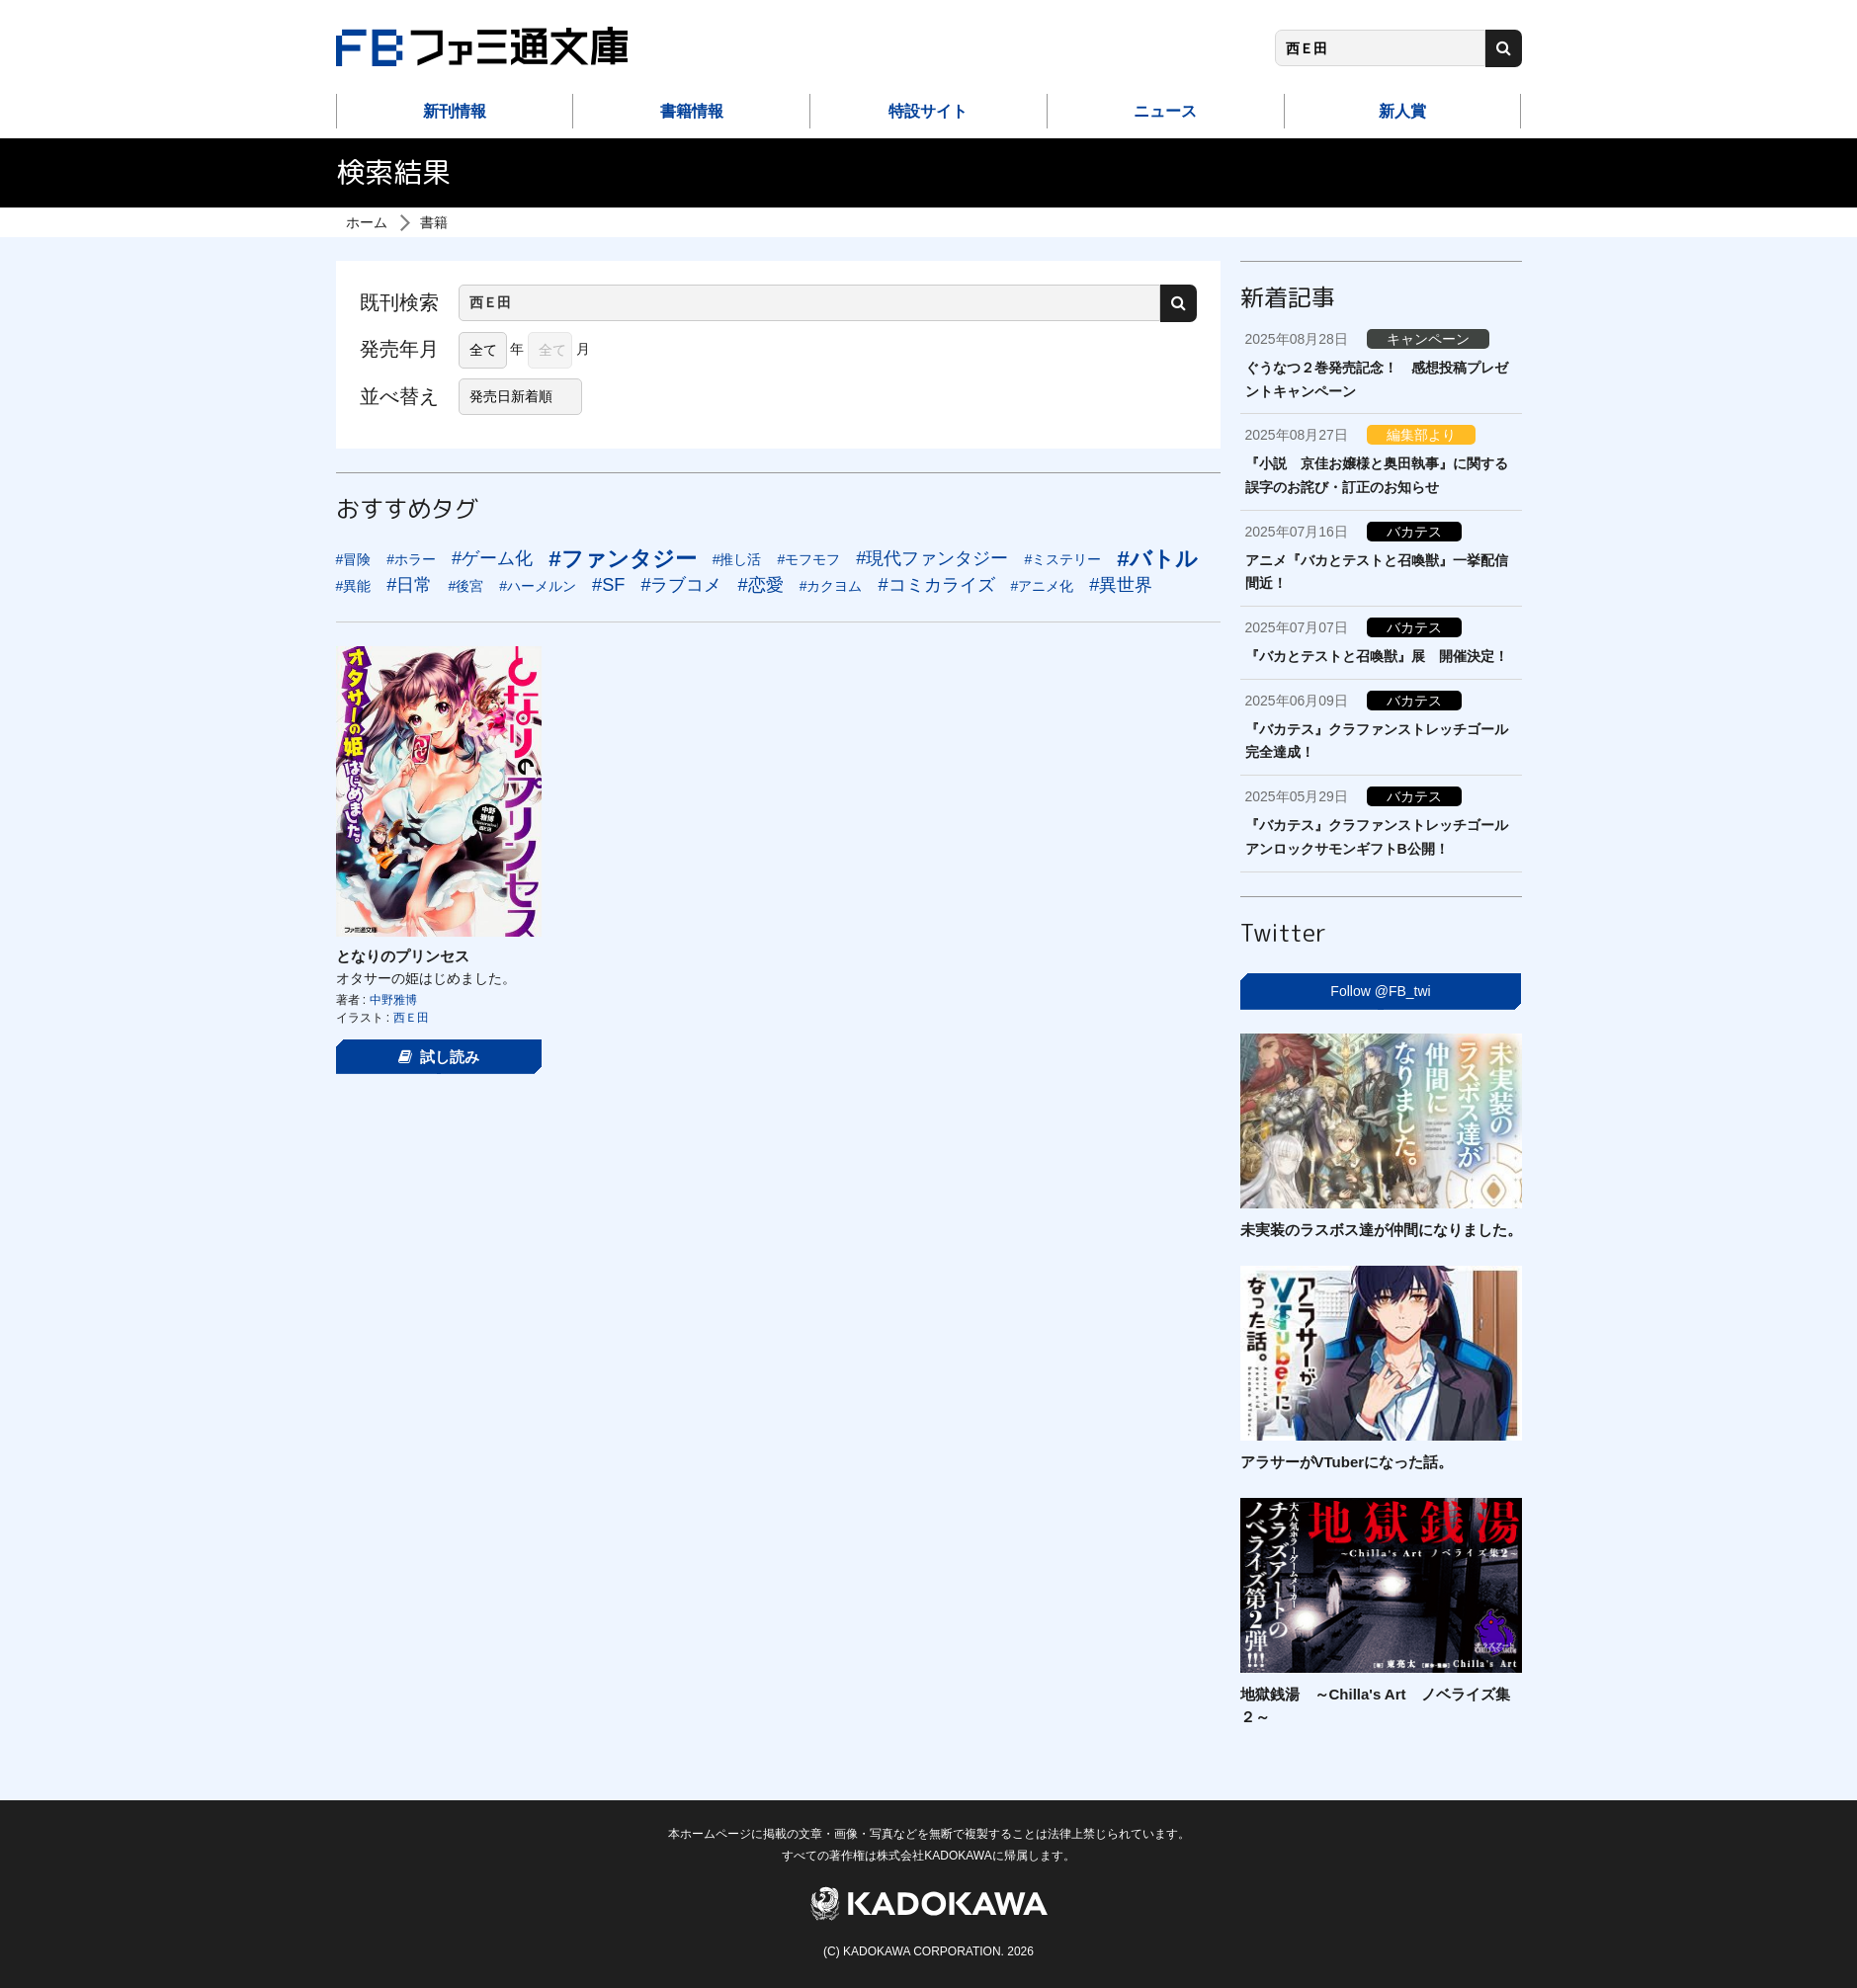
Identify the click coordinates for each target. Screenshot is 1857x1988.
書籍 (434, 222)
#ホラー (411, 559)
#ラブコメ (680, 585)
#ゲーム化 (492, 558)
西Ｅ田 (411, 1018)
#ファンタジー (622, 558)
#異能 (354, 586)
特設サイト (928, 111)
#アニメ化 (1042, 586)
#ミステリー (1062, 559)
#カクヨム (831, 586)
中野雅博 (393, 1000)
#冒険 (354, 559)
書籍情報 (691, 111)
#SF (608, 585)
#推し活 (737, 559)
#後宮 (465, 586)
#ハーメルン (537, 586)
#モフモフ (808, 559)
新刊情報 (454, 111)
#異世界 (1120, 585)
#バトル (1157, 558)
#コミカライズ (936, 585)
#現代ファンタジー (932, 558)
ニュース (1165, 111)
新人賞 (1402, 111)
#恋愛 (761, 585)
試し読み (438, 1056)
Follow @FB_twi (1380, 991)
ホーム (366, 222)
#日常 (409, 585)
